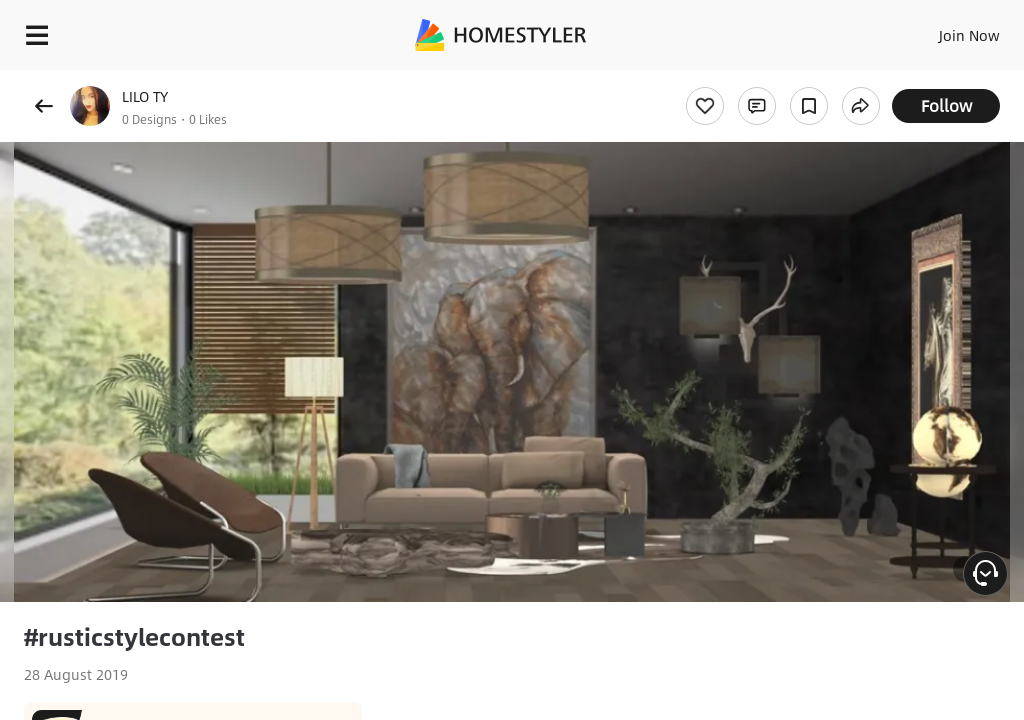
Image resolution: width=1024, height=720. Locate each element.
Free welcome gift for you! (768, 80)
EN (943, 30)
